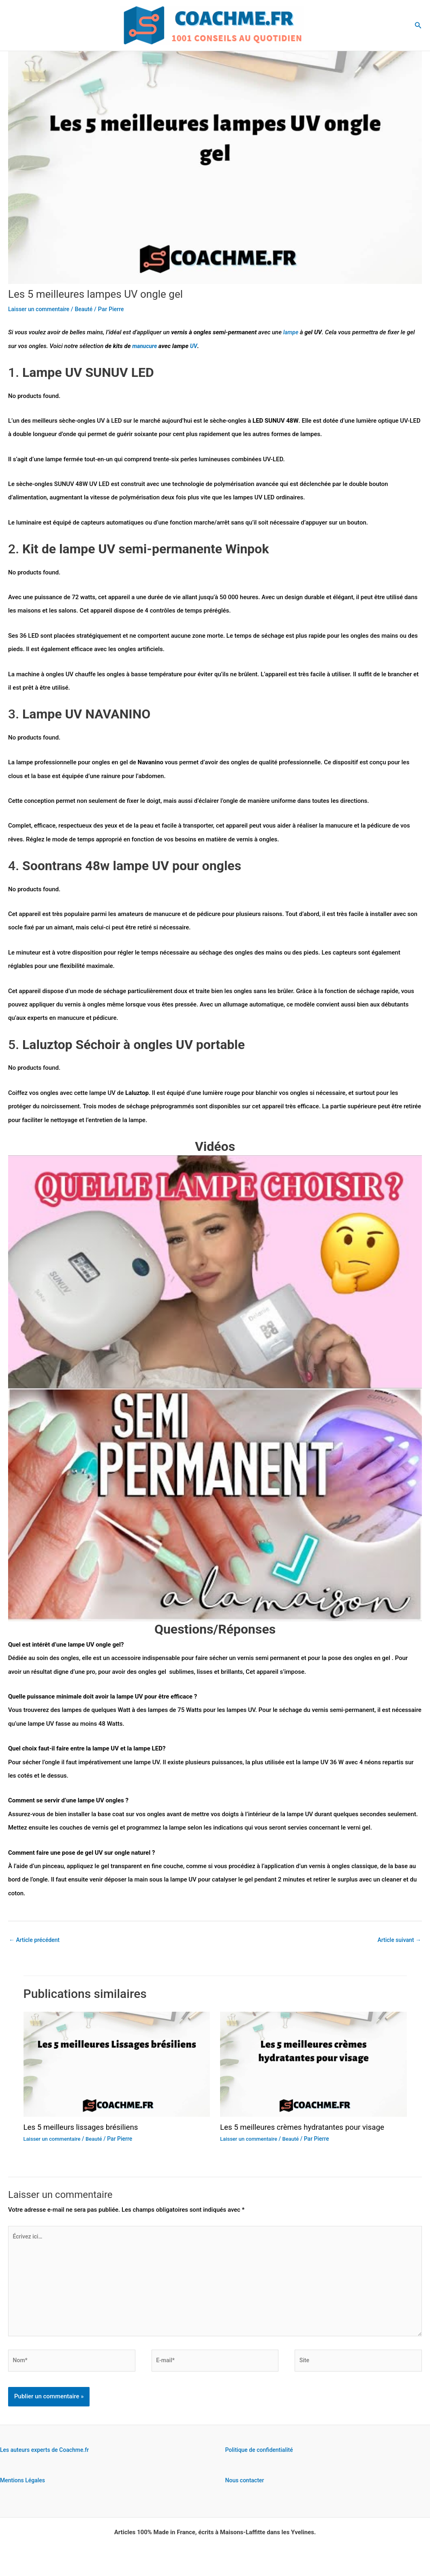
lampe (292, 332)
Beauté (88, 309)
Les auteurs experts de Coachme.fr (47, 2459)
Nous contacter (246, 2490)
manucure (146, 346)
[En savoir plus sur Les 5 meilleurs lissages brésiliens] (117, 2065)
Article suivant (397, 1940)
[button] (418, 25)
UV (195, 346)
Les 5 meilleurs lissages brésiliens (85, 2128)
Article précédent (36, 1940)
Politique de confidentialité (261, 2459)
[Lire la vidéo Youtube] (215, 1271)
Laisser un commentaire (41, 309)
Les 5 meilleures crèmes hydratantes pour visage (308, 2128)
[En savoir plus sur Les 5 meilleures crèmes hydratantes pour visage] (313, 2065)
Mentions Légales (24, 2490)
